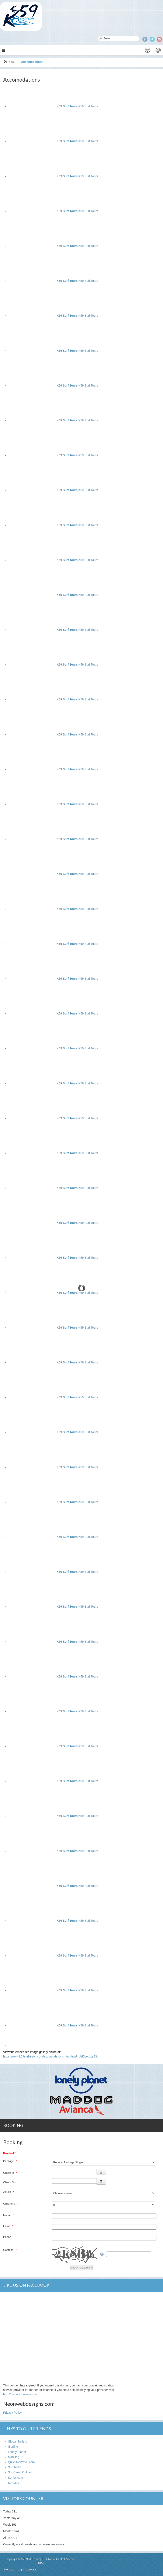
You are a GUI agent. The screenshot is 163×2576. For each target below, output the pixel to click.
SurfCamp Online (19, 2472)
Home (10, 62)
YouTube (159, 39)
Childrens (9, 2203)
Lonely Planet (17, 2452)
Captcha (8, 2250)
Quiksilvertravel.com (21, 2462)
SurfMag (13, 2482)
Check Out (9, 2182)
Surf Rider (14, 2467)
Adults (7, 2191)
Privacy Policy (12, 2412)
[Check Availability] (81, 2267)
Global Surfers (17, 2441)
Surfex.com (15, 2477)
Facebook (145, 39)
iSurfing (13, 2446)
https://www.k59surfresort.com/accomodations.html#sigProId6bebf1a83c (50, 2056)
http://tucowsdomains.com (20, 2394)
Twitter (152, 39)
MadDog (13, 2457)
